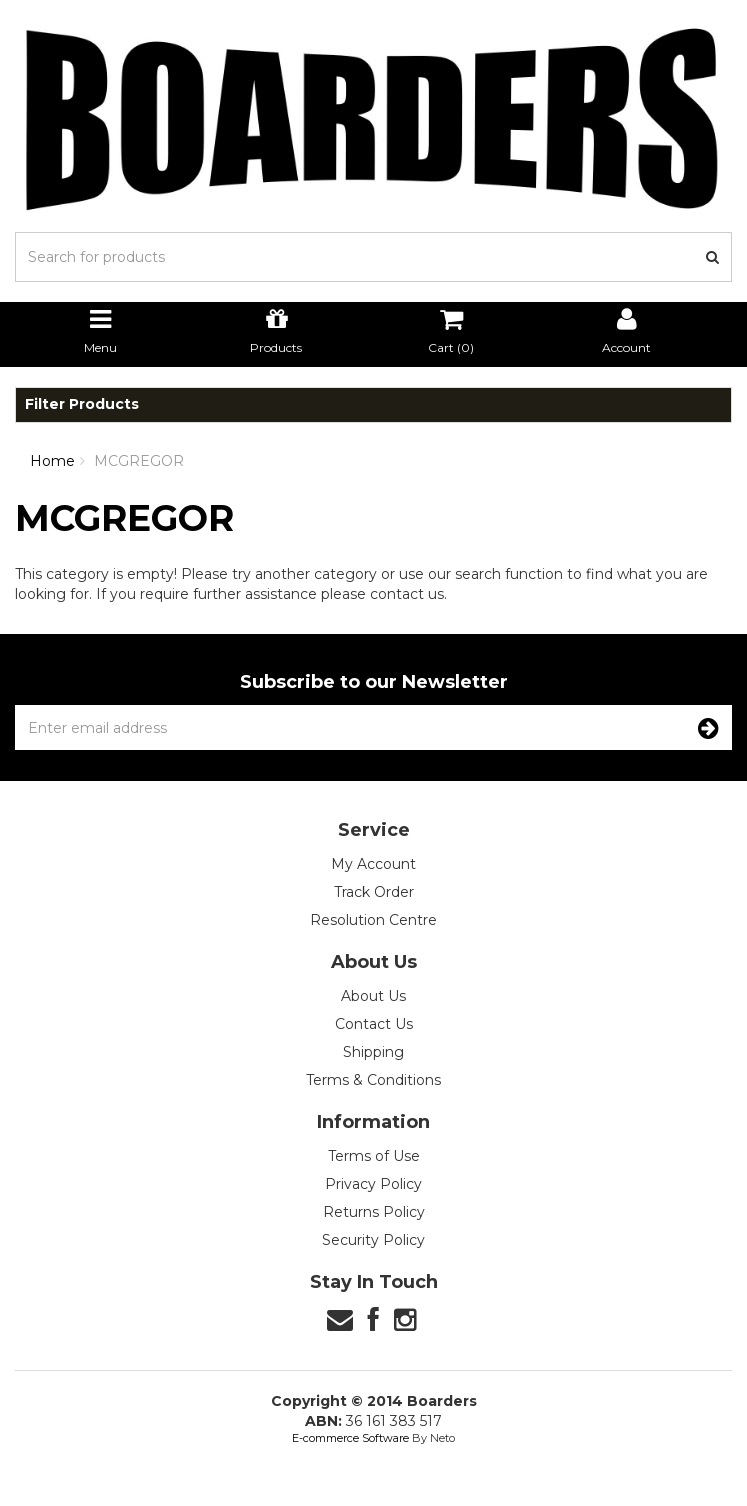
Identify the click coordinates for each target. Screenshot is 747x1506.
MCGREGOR (139, 461)
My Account (373, 864)
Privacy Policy (373, 1184)
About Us (373, 996)
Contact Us (374, 1024)
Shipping (373, 1052)
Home (52, 461)
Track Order (374, 892)
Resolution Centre (373, 920)
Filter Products (82, 404)
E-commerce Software (350, 1438)
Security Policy (373, 1240)
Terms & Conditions (373, 1080)
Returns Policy (374, 1212)
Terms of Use (374, 1156)
